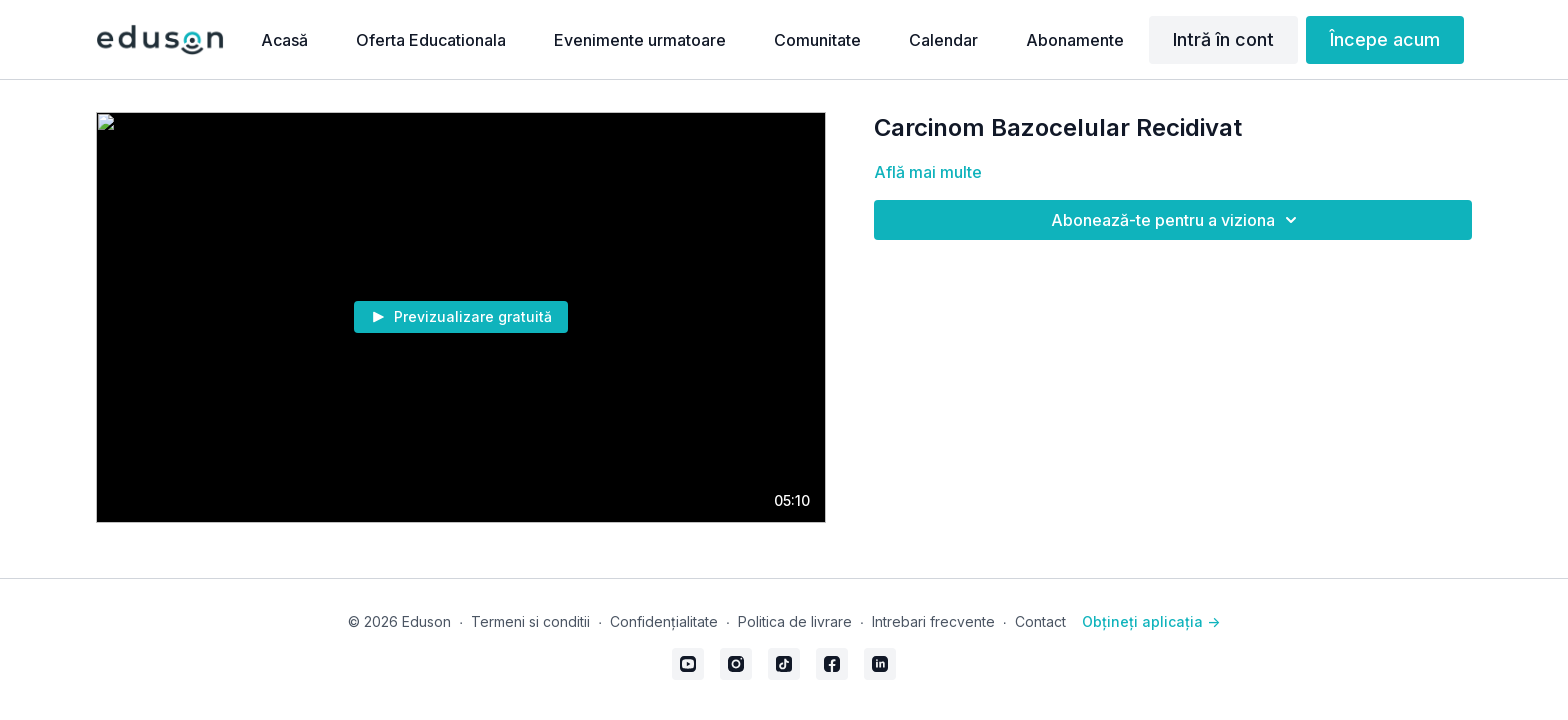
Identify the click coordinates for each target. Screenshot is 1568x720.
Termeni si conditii (530, 621)
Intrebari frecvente (933, 621)
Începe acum (1385, 39)
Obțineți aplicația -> (1151, 621)
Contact (1040, 621)
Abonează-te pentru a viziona (1177, 220)
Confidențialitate (664, 621)
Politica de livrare (795, 621)
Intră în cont (1223, 39)
